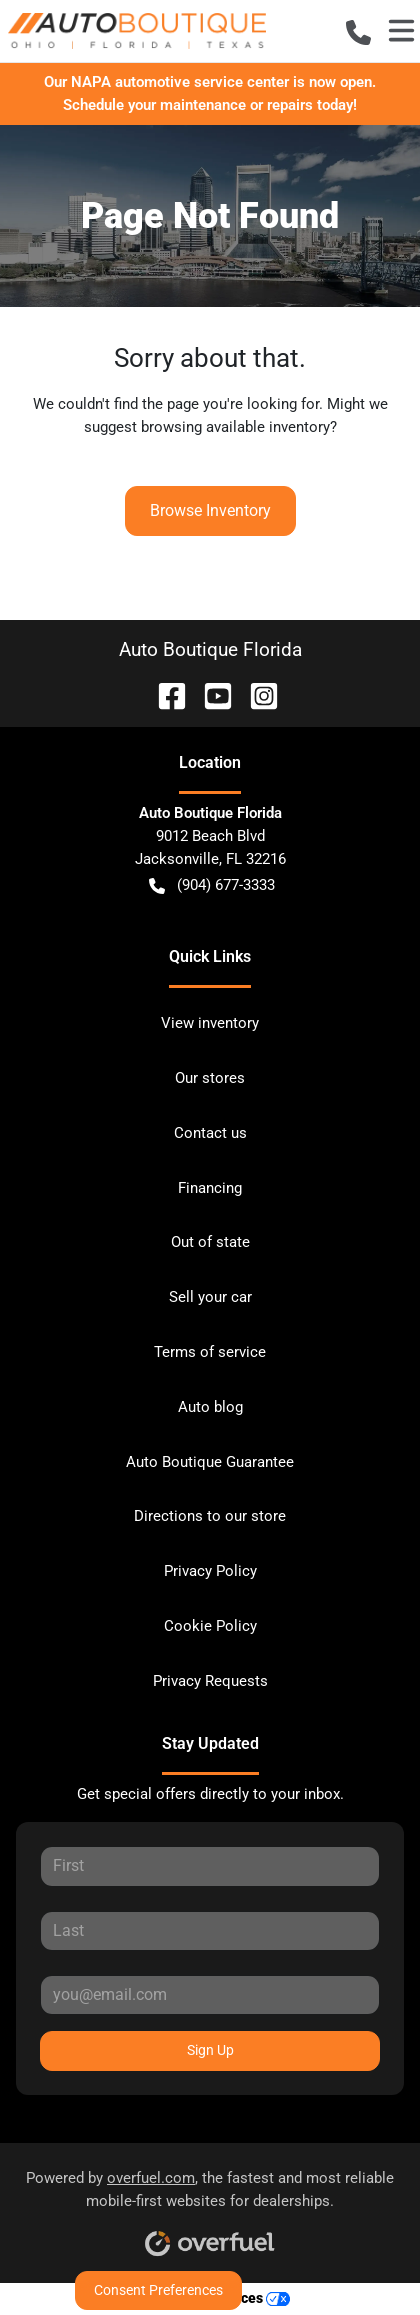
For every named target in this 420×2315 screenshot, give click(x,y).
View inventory (210, 1023)
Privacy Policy (210, 1571)
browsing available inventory (235, 427)
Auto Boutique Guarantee (210, 1462)
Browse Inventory (210, 510)
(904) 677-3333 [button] (212, 885)
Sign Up (210, 2050)
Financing (210, 1188)
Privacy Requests (210, 1681)
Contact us (210, 1133)
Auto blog (210, 1407)
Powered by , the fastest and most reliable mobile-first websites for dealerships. (210, 2206)
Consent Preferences (158, 2290)
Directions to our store (210, 1516)
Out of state (210, 1242)
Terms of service (210, 1352)
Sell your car (210, 1297)
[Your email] (210, 1995)
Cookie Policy (210, 1626)
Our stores (210, 1078)
